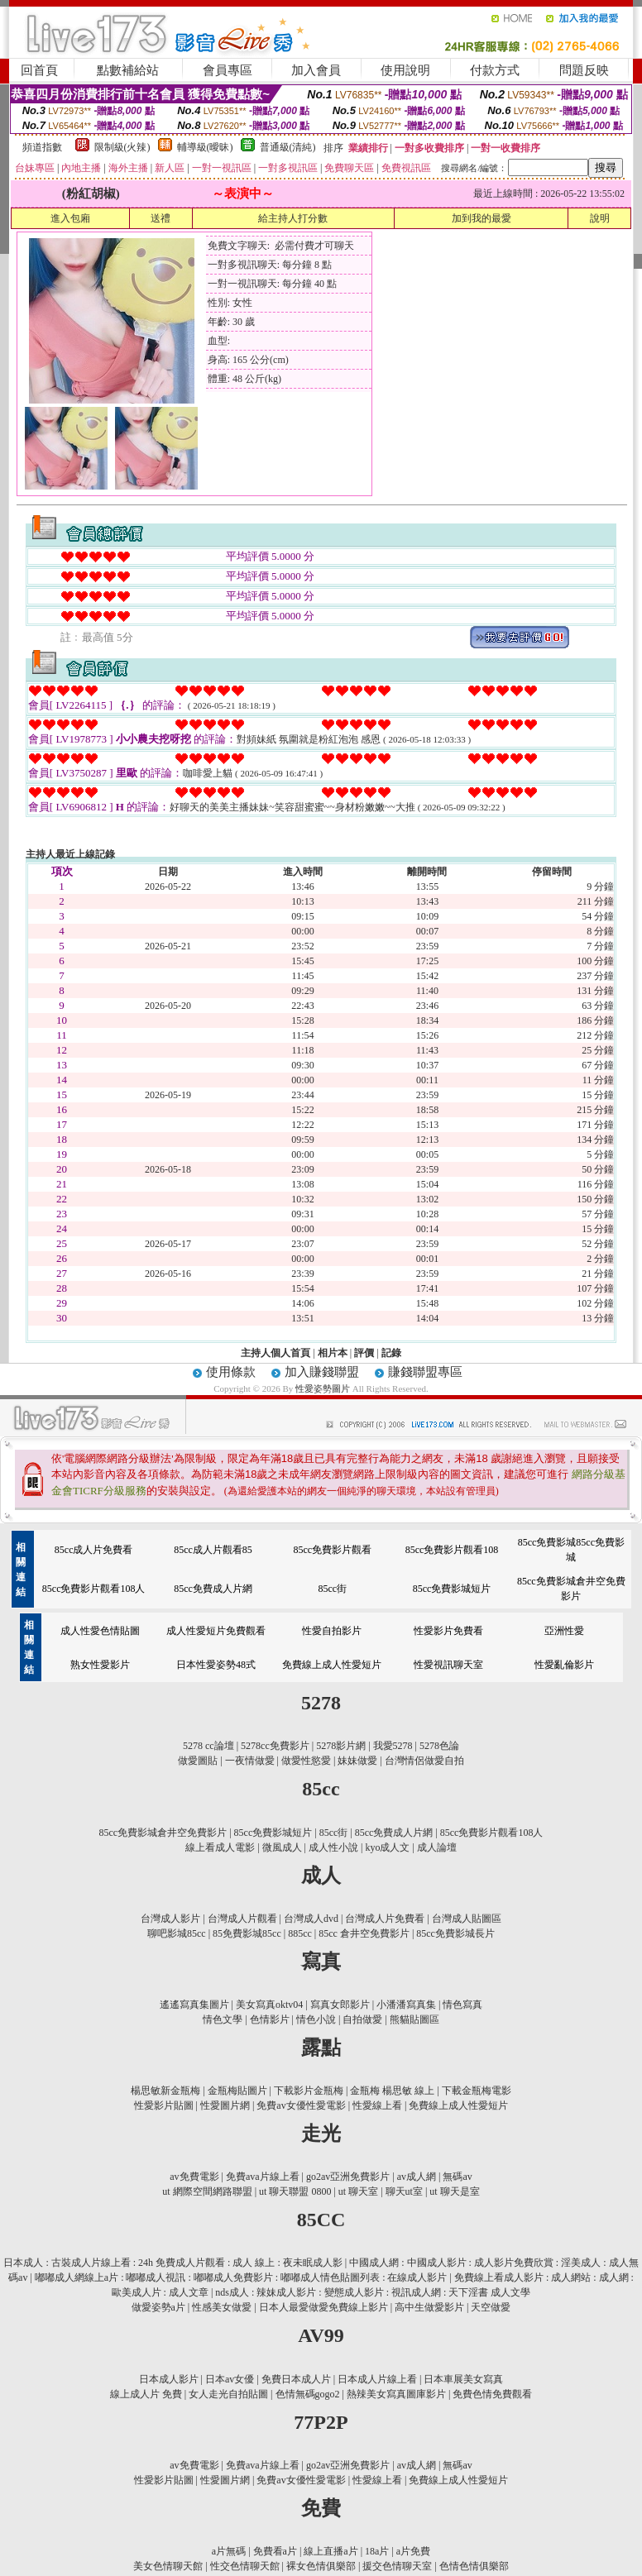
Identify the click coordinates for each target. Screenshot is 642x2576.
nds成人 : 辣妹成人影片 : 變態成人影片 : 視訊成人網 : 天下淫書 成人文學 (372, 2292)
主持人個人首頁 (275, 1353)
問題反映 (584, 70)
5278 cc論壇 (208, 1746)
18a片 (377, 2551)
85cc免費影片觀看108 (452, 1550)
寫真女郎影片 (340, 2004)
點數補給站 (128, 70)
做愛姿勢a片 (158, 2307)
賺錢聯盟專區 (425, 1372)
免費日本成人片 (296, 2379)
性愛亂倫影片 (564, 1664)
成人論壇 (437, 1847)
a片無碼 (229, 2551)
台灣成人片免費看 (384, 1918)
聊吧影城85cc (176, 1933)
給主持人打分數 (293, 218)
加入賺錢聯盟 (322, 1372)
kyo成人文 (387, 1847)
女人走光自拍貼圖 (228, 2394)
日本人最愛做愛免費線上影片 (323, 2307)
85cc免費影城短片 (452, 1588)
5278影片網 (341, 1746)
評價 (364, 1353)
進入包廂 (70, 218)
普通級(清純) (288, 147)
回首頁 (39, 70)
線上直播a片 (330, 2551)
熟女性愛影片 (100, 1664)
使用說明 (405, 70)
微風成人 (282, 1847)
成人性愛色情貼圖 (100, 1631)
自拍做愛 (362, 2019)
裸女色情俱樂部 (321, 2566)
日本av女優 (229, 2379)
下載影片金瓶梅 (308, 2090)
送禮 (160, 218)
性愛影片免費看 (448, 1631)
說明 (600, 218)
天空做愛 (490, 2307)
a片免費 (413, 2551)
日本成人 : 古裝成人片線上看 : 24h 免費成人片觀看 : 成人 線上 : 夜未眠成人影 (172, 2262)
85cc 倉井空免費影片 (364, 1933)
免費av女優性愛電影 (300, 2105)
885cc (300, 1933)
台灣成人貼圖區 (466, 1918)
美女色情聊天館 (168, 2566)
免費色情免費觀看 (492, 2394)
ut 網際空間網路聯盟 (207, 2191)
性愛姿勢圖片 (323, 1388)
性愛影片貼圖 (164, 2105)
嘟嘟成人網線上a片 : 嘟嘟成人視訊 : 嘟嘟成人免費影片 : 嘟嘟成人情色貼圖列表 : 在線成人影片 (241, 2277)
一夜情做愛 (250, 1760)
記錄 (391, 1353)
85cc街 (332, 1588)
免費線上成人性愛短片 (331, 1664)
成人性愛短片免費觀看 (216, 1631)
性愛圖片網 (225, 2105)
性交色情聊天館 (245, 2566)
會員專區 (227, 70)
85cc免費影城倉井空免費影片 (163, 1832)
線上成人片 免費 (146, 2394)
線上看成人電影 (220, 1847)
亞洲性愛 (564, 1631)
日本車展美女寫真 (463, 2379)
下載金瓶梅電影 (476, 2090)
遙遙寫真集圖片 (194, 2004)
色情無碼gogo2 (307, 2394)
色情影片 (270, 2019)
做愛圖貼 (198, 1760)
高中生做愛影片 (429, 2307)
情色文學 (222, 2019)
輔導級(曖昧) (205, 147)
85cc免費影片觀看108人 (94, 1588)
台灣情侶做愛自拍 (424, 1760)
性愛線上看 (377, 2105)
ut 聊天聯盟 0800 (295, 2191)
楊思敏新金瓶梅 (165, 2090)
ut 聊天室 (359, 2191)
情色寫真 (462, 2004)
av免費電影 (194, 2176)
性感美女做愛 (222, 2307)
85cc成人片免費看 (94, 1550)
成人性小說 (333, 1847)
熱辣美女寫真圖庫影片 (396, 2394)
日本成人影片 (169, 2379)
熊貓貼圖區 (414, 2019)
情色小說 (316, 2019)
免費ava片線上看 (262, 2176)
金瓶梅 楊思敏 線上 (392, 2090)
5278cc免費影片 (275, 1746)
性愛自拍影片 (332, 1631)
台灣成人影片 (170, 1918)
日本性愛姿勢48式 (216, 1664)
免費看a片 (275, 2551)
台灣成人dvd (311, 1918)
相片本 (332, 1353)
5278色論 (439, 1746)
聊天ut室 (404, 2191)
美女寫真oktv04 (269, 2004)
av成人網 (416, 2176)
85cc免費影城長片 (455, 1933)
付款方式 (495, 70)
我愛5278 (393, 1746)
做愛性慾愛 (306, 1760)
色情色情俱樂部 (474, 2566)
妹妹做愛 (357, 1760)
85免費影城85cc (247, 1933)
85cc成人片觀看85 (213, 1550)
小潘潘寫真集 (406, 2004)
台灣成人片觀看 (242, 1918)
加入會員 (316, 70)
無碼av (457, 2176)
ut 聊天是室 (454, 2191)
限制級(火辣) (122, 147)
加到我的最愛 (481, 218)
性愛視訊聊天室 (448, 1664)
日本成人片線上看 (377, 2379)
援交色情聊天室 (397, 2566)
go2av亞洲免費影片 (348, 2176)
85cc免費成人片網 (213, 1588)
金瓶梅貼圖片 (237, 2090)
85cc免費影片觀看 (332, 1550)
